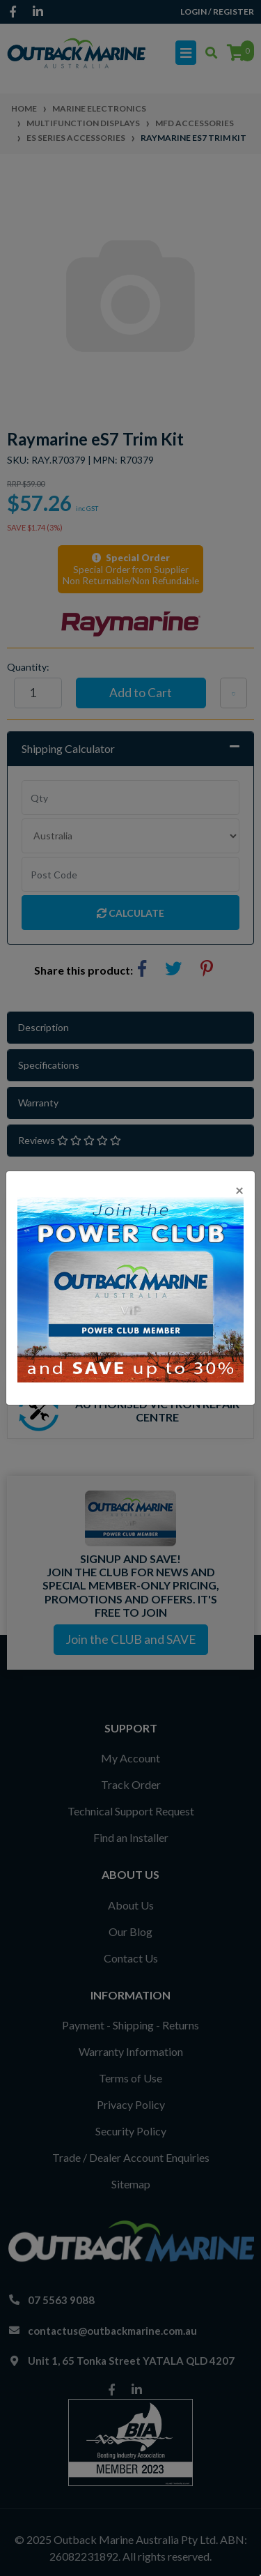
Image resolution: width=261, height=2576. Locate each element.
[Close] (239, 1189)
